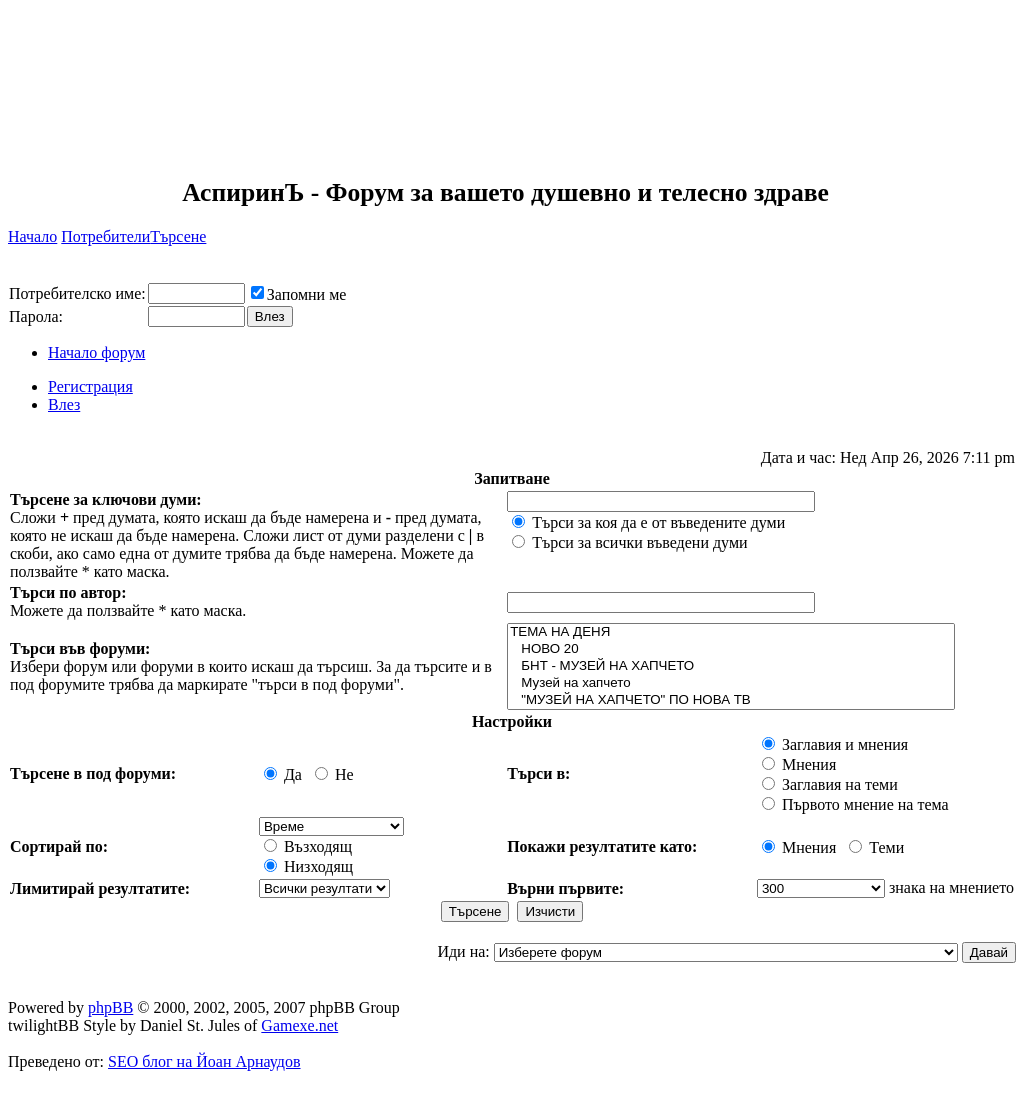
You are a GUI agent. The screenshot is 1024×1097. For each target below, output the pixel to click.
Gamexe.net (299, 1025)
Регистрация (90, 386)
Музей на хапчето (731, 683)
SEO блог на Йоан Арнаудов (204, 1061)
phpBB (110, 1007)
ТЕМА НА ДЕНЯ (731, 632)
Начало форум (96, 352)
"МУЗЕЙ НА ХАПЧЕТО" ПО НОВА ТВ (731, 700)
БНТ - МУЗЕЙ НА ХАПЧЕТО (731, 666)
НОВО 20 (731, 649)
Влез (64, 404)
